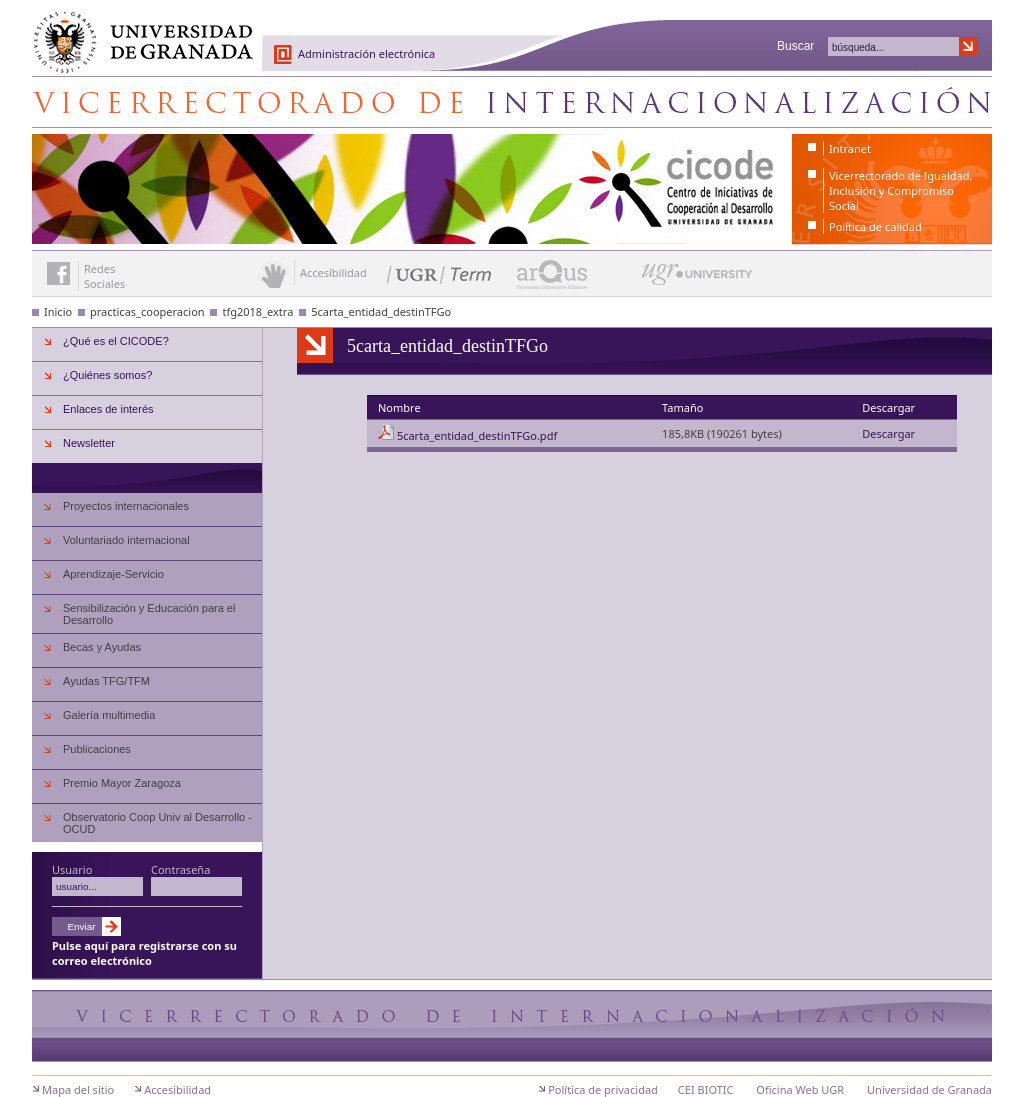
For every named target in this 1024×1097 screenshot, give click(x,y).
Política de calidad (875, 226)
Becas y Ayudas (102, 647)
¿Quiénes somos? (107, 375)
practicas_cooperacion (147, 311)
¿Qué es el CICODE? (116, 341)
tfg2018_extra (257, 311)
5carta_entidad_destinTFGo (381, 311)
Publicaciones (97, 749)
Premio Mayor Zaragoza (122, 783)
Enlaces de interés (108, 409)
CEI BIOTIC (706, 1089)
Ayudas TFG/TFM (106, 681)
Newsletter (89, 443)
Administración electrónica (366, 53)
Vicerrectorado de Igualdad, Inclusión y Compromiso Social (900, 190)
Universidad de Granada (136, 31)
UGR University (697, 279)
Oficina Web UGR (800, 1089)
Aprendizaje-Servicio (113, 574)
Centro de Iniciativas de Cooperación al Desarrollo (512, 102)
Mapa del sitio (78, 1089)
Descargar (888, 433)
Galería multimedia (109, 715)
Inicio (58, 311)
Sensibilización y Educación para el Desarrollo (149, 614)
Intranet (850, 148)
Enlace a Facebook (58, 273)
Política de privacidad (603, 1089)
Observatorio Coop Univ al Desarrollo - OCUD (157, 823)
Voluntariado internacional (126, 540)
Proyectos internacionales (126, 506)
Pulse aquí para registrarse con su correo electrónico (144, 953)
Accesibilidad (177, 1089)
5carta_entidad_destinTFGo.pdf (477, 435)
